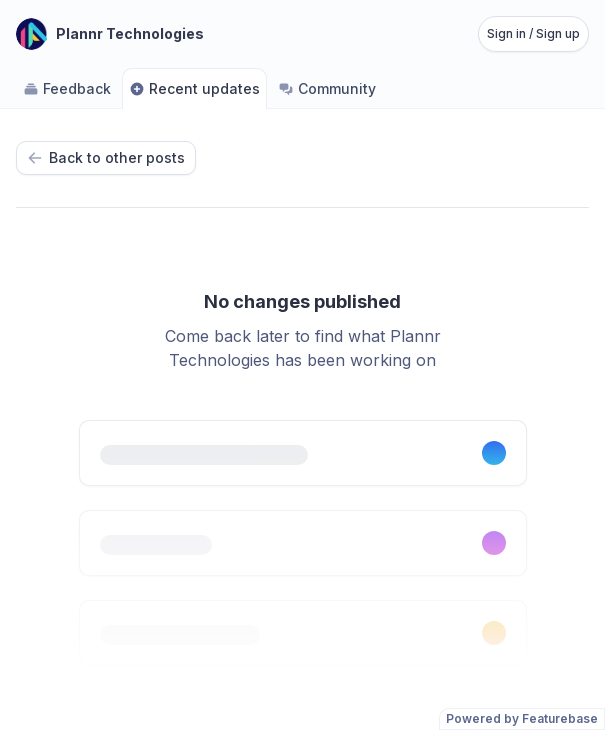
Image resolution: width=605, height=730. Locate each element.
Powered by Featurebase (522, 718)
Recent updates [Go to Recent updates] (194, 88)
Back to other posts (106, 157)
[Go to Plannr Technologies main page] (110, 34)
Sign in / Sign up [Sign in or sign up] (533, 33)
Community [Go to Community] (327, 88)
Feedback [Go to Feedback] (67, 88)
